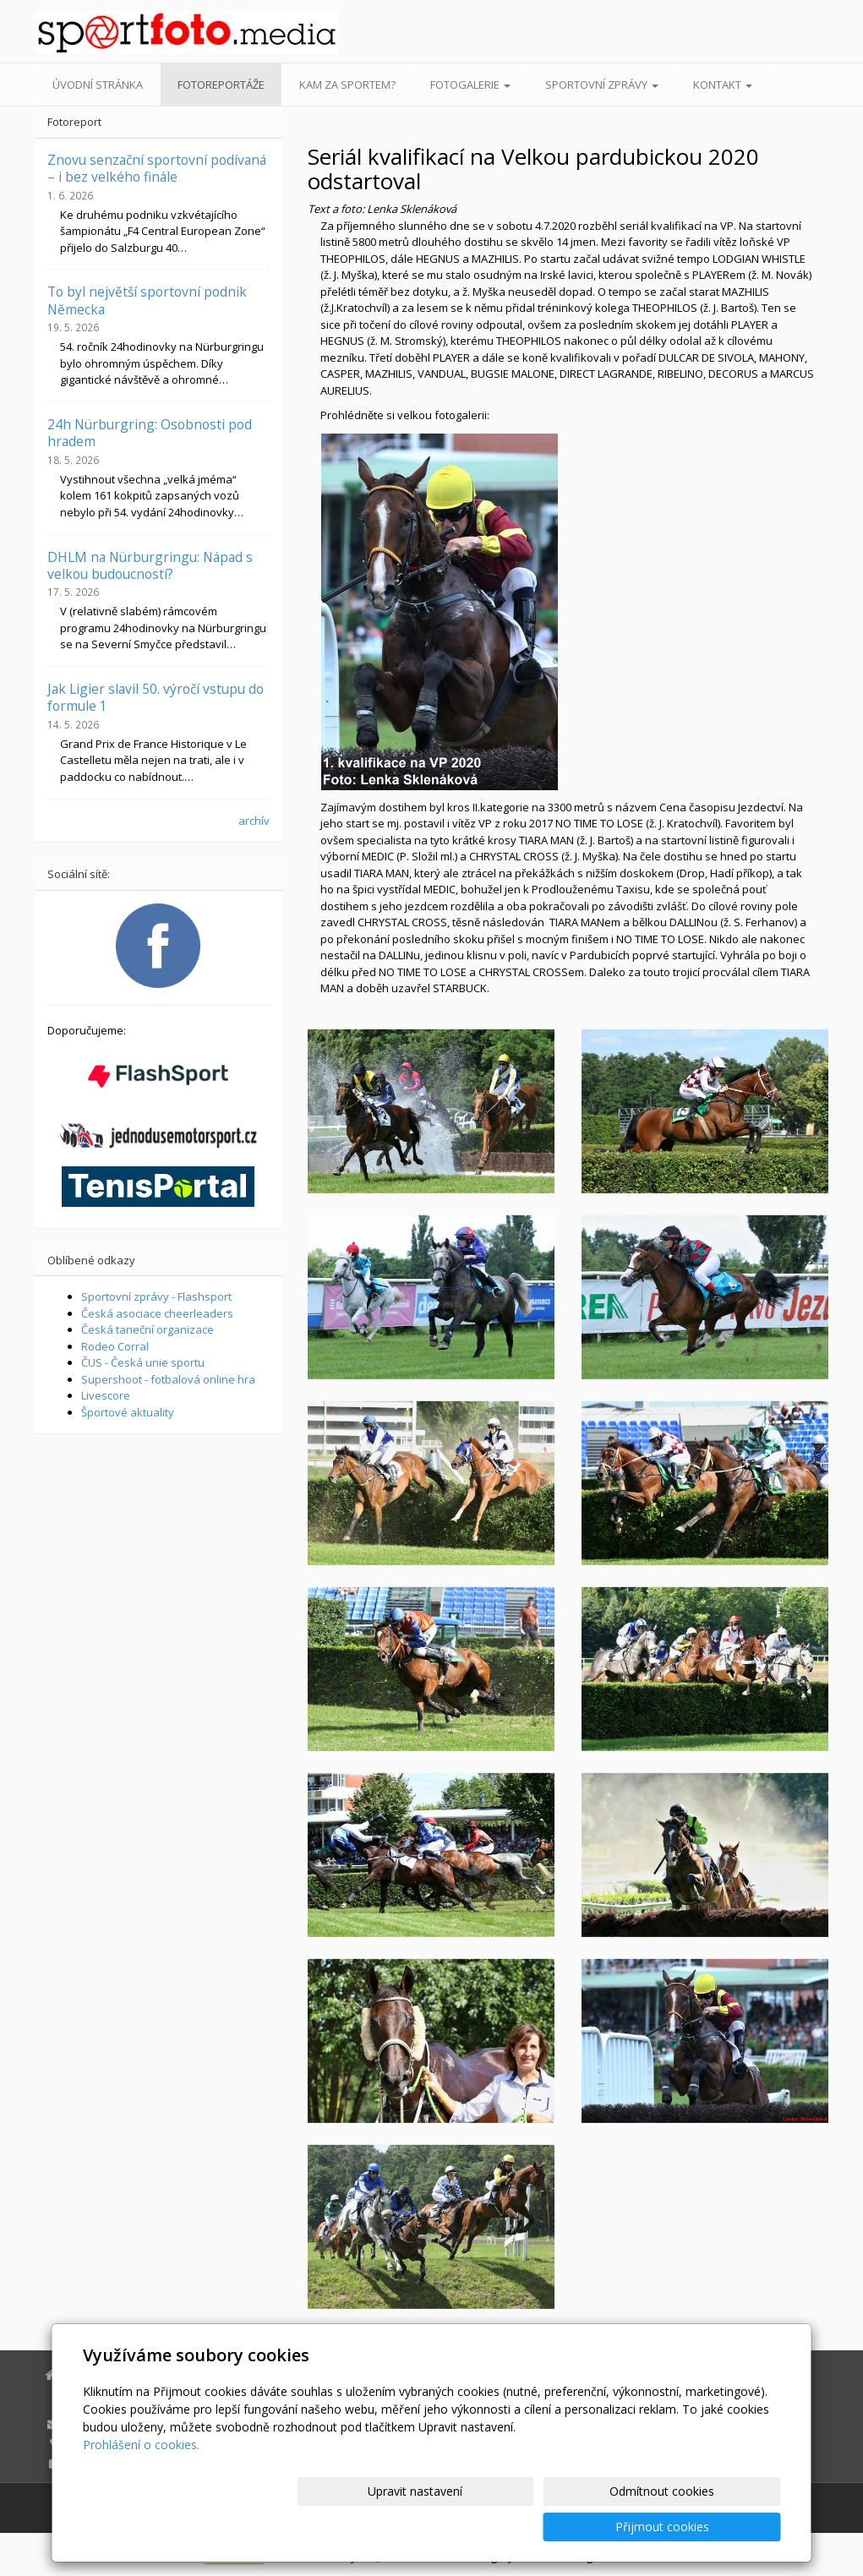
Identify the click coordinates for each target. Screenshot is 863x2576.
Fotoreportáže (221, 84)
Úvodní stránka (97, 84)
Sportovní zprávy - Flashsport (156, 1296)
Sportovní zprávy (601, 84)
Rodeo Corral (115, 1346)
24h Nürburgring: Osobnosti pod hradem (149, 432)
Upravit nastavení (438, 2527)
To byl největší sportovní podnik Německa (147, 300)
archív (254, 820)
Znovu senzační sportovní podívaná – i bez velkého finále (156, 168)
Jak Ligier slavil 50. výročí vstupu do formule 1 (155, 697)
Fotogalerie (470, 84)
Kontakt (722, 84)
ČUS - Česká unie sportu (143, 1362)
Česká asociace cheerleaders (157, 1313)
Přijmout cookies (716, 2527)
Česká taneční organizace (147, 1329)
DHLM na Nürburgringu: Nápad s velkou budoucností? (150, 565)
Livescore (105, 1395)
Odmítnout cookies (577, 2527)
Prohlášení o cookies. (141, 2480)
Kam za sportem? (347, 84)
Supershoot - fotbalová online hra (168, 1379)
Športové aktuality (127, 1412)
